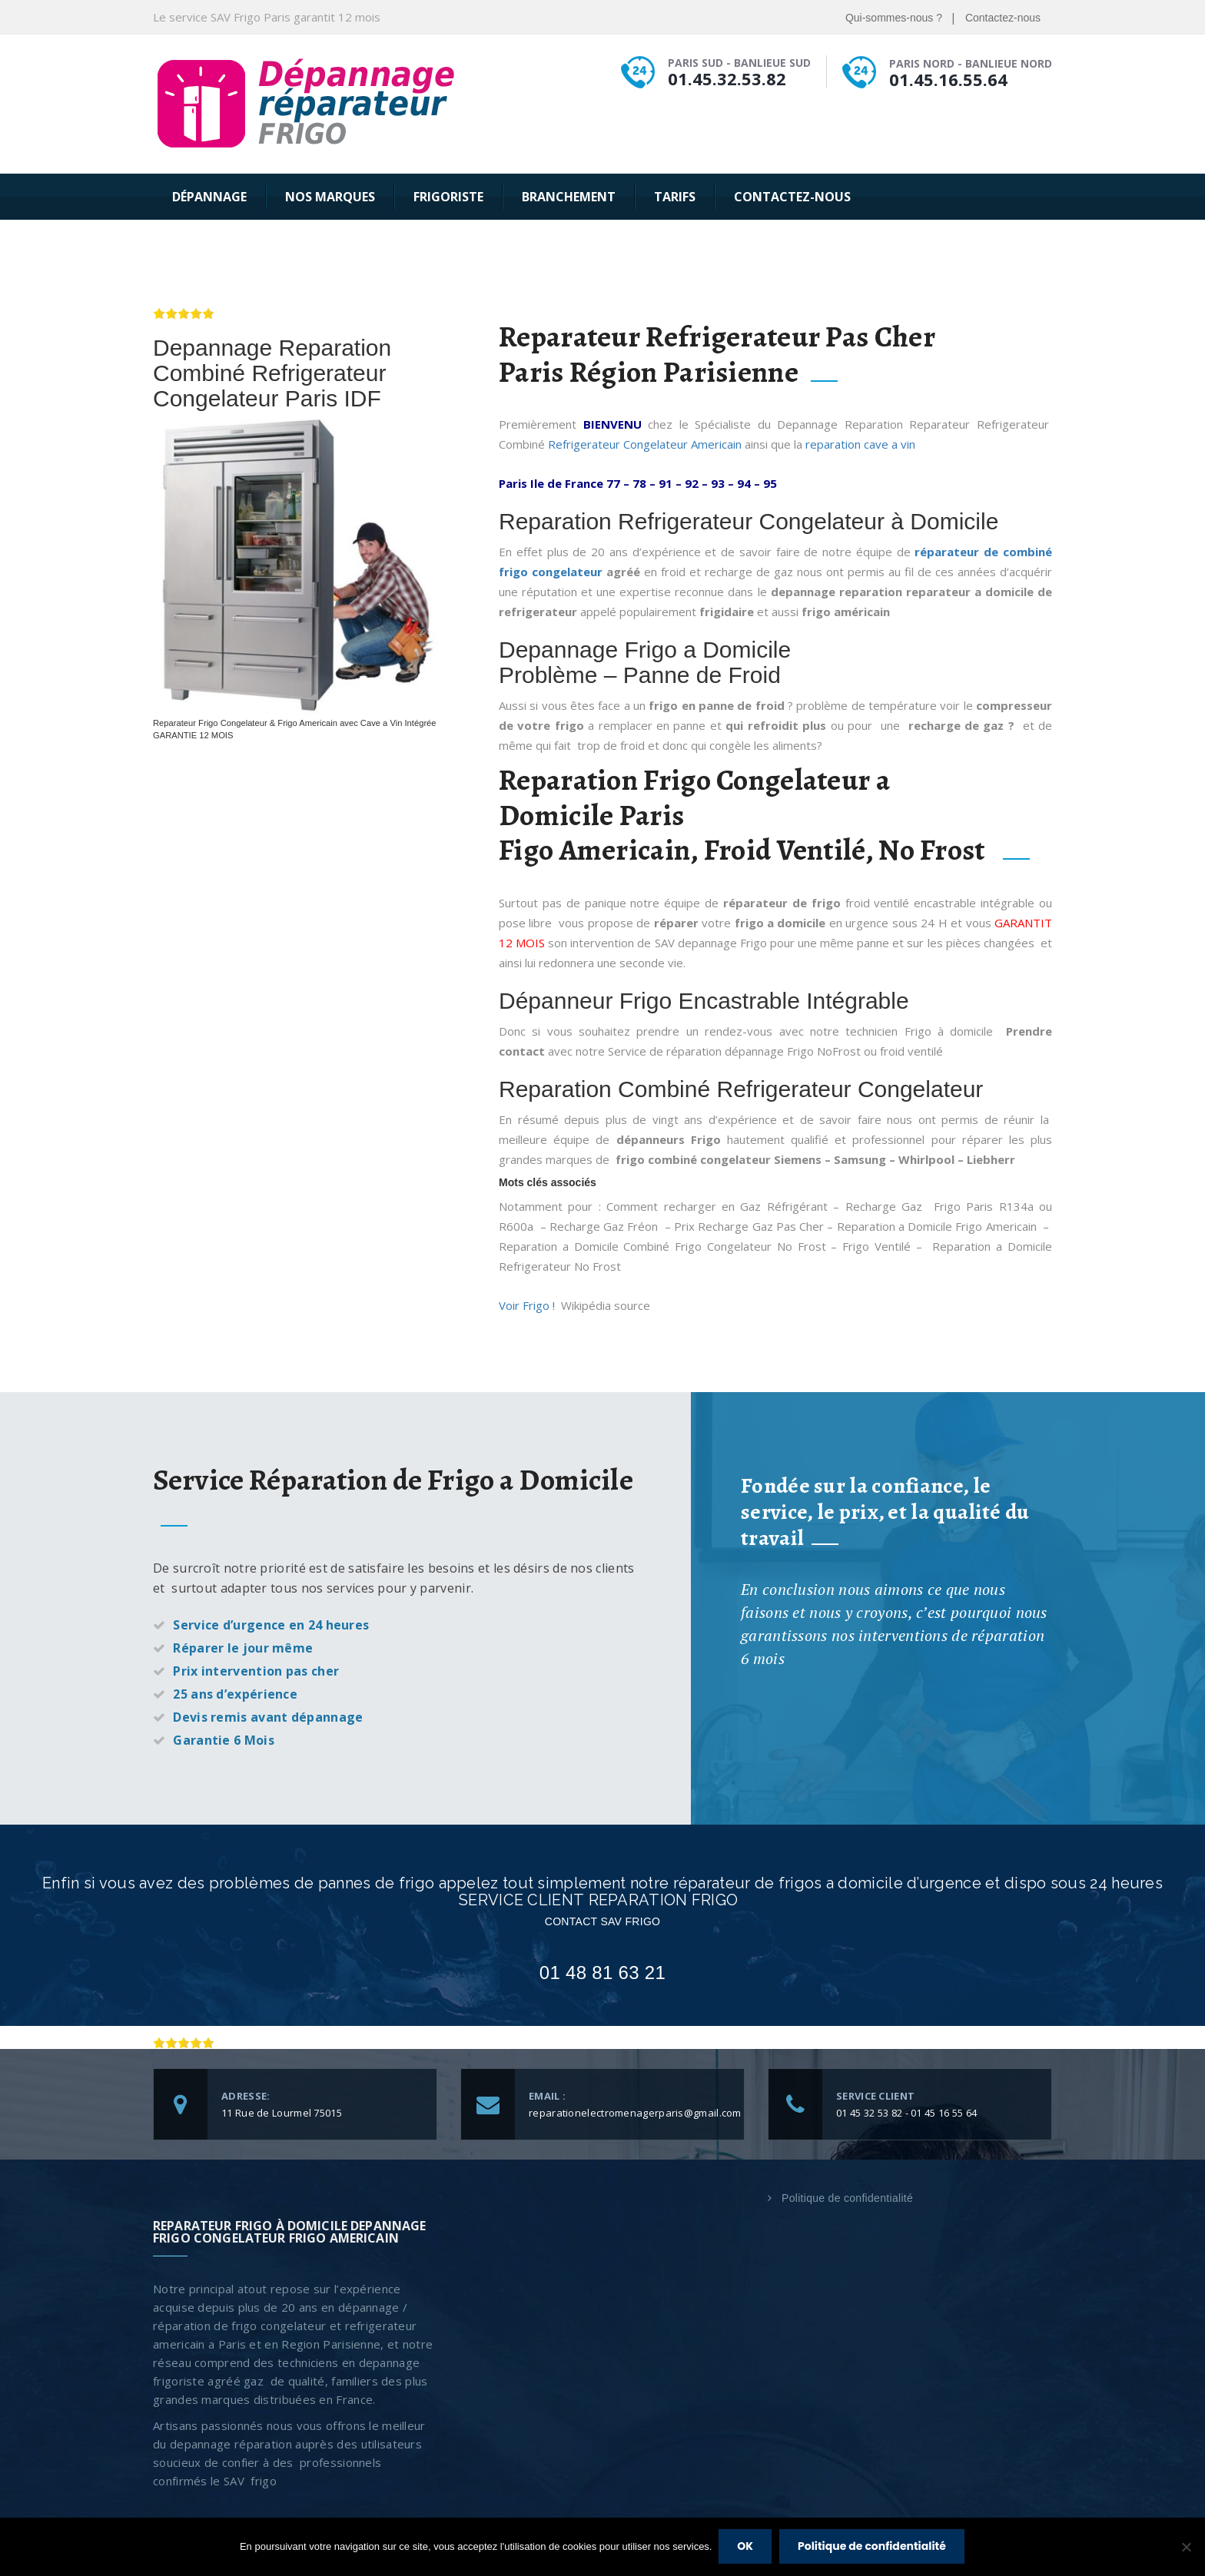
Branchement (569, 196)
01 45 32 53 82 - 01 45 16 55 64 (906, 2113)
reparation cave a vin (861, 444)
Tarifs (674, 196)
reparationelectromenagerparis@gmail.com (635, 2113)
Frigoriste (448, 196)
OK (746, 2546)
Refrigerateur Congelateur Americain (645, 444)
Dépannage (209, 196)
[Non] (1185, 2547)
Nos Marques (330, 196)
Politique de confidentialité (847, 2198)
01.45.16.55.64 (948, 79)
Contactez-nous (1003, 18)
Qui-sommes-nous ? (893, 18)
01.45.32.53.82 (727, 78)
